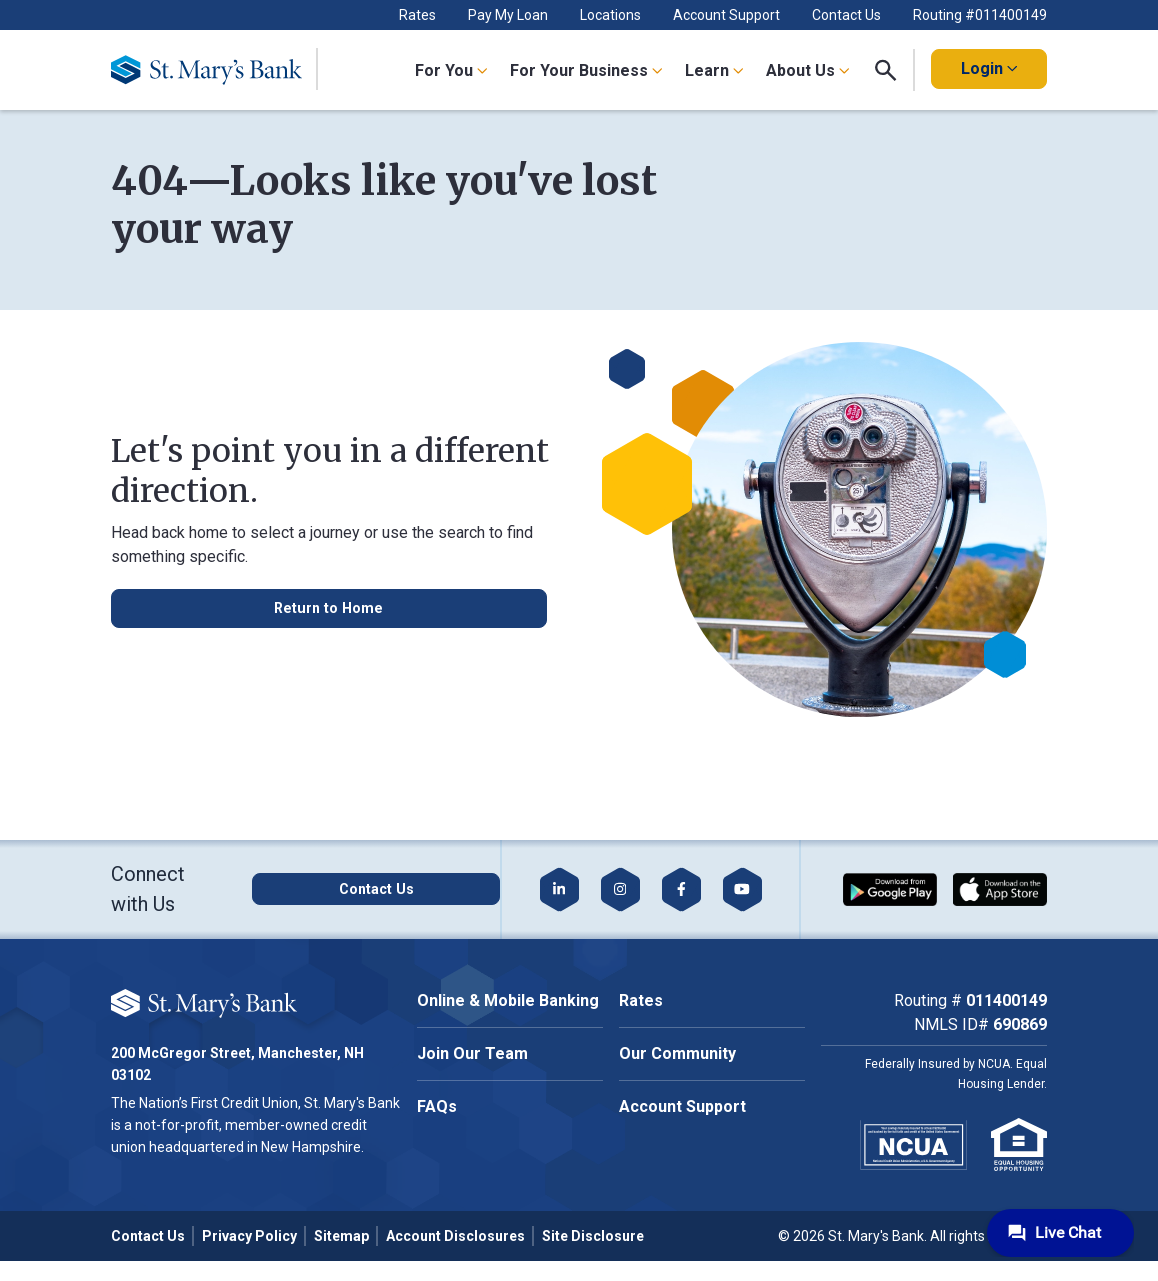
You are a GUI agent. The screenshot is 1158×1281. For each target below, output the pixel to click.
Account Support (726, 15)
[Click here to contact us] (390, 889)
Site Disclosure (593, 1236)
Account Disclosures (455, 1236)
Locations (610, 15)
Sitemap (341, 1236)
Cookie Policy (226, 1014)
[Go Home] (214, 70)
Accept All (223, 1076)
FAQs (437, 1106)
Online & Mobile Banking (508, 1000)
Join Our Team (472, 1053)
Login (989, 68)
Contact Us (846, 15)
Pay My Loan (508, 15)
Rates (417, 15)
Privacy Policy (249, 1236)
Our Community (677, 1053)
